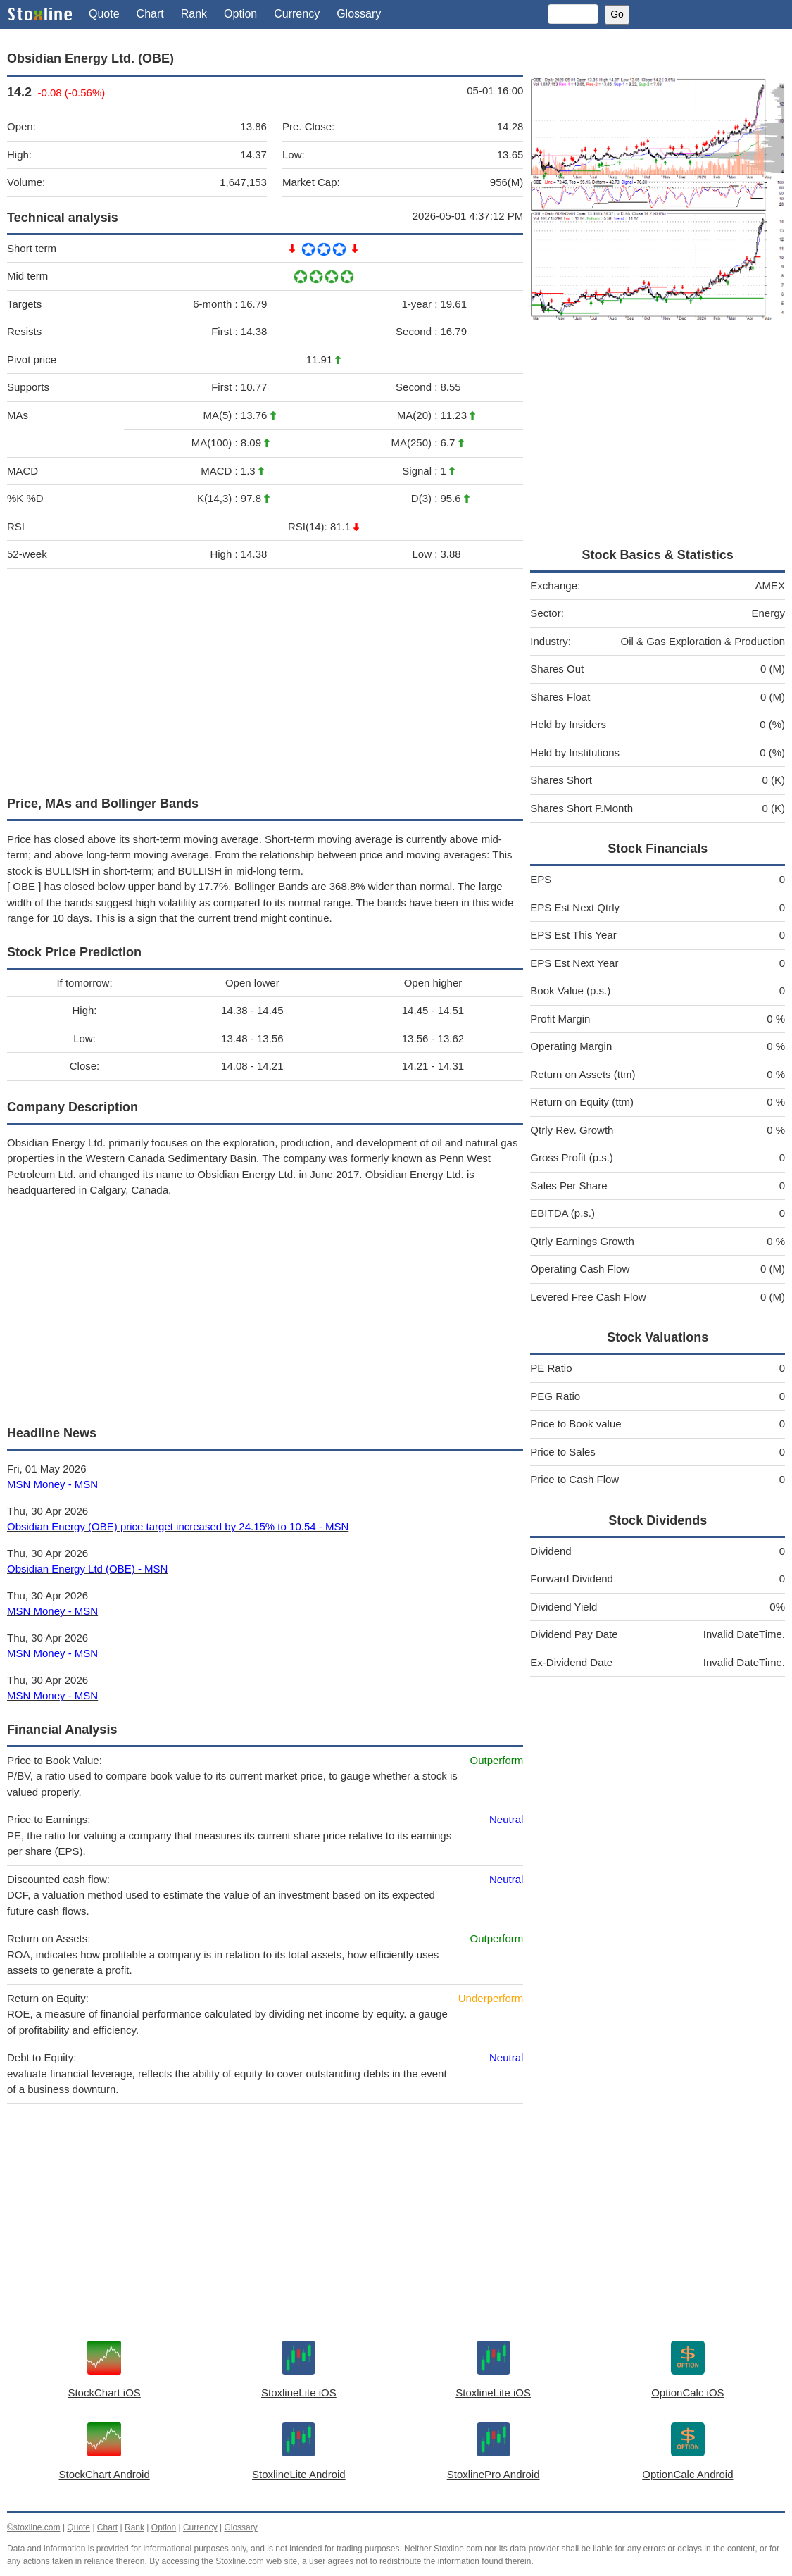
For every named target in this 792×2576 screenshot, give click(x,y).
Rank (194, 14)
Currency (297, 14)
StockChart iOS (104, 2393)
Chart (150, 14)
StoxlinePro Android (493, 2474)
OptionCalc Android (687, 2474)
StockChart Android (104, 2474)
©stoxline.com (34, 2527)
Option (240, 14)
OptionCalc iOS (687, 2393)
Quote (104, 14)
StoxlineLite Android (299, 2474)
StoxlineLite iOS (299, 2393)
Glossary (359, 14)
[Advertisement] (265, 678)
